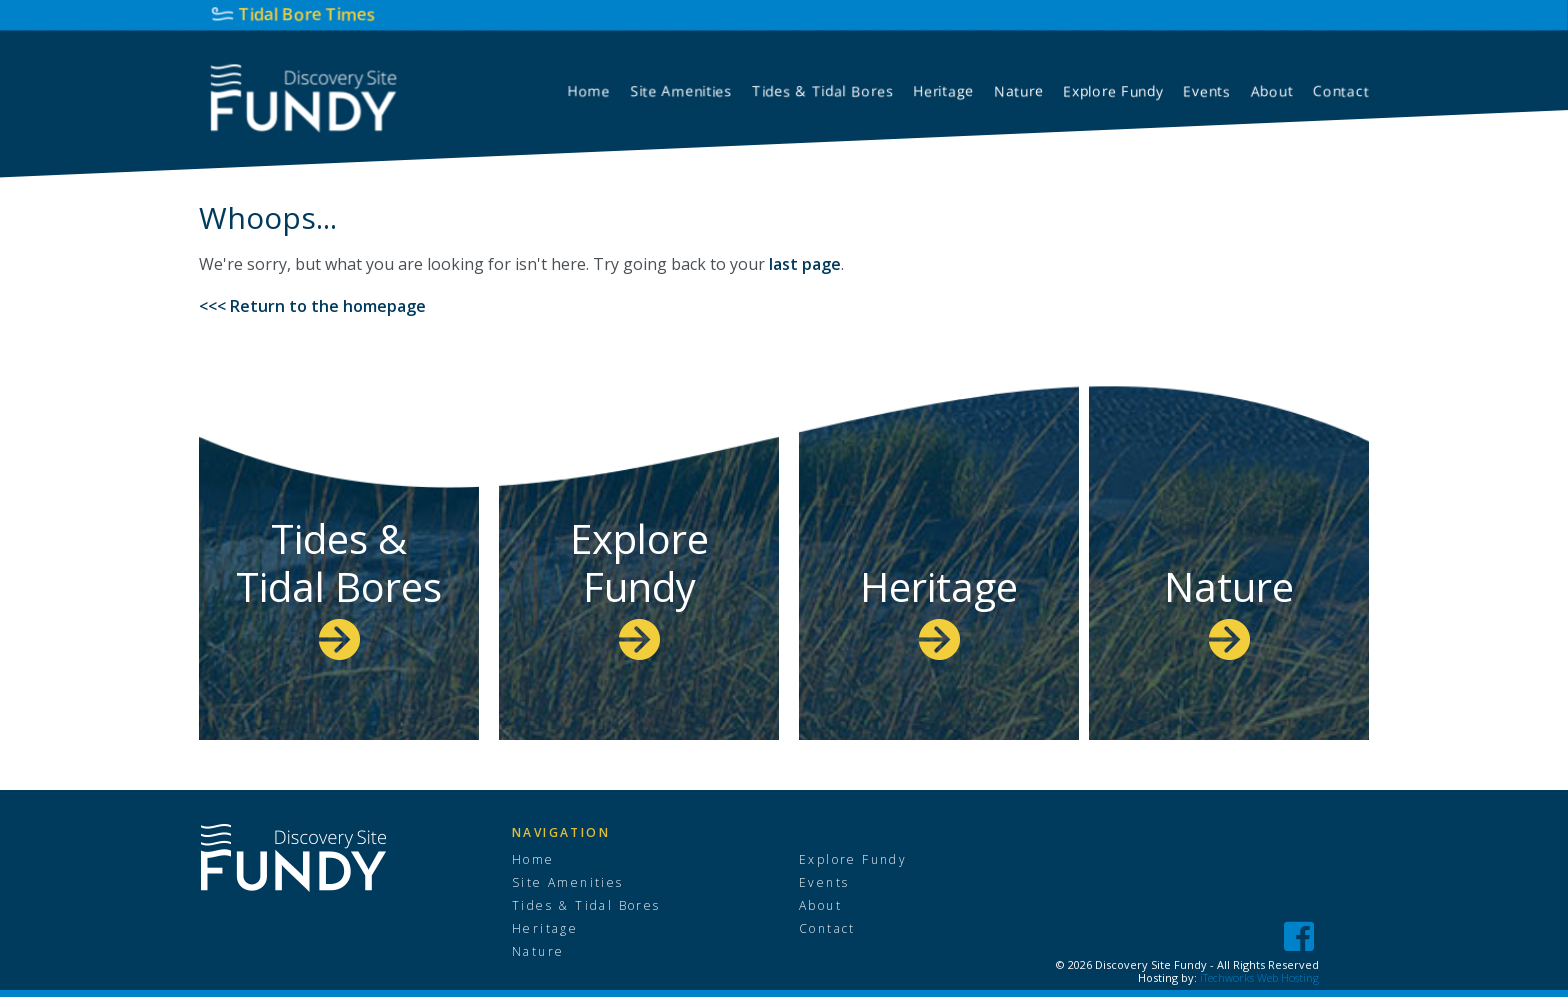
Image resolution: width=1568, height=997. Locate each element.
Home (533, 860)
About (820, 906)
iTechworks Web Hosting (1259, 977)
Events (824, 883)
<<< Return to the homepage (312, 306)
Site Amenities (568, 883)
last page (805, 264)
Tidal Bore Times (307, 13)
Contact (827, 929)
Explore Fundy (639, 585)
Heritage (939, 609)
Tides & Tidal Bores (339, 585)
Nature (1229, 609)
